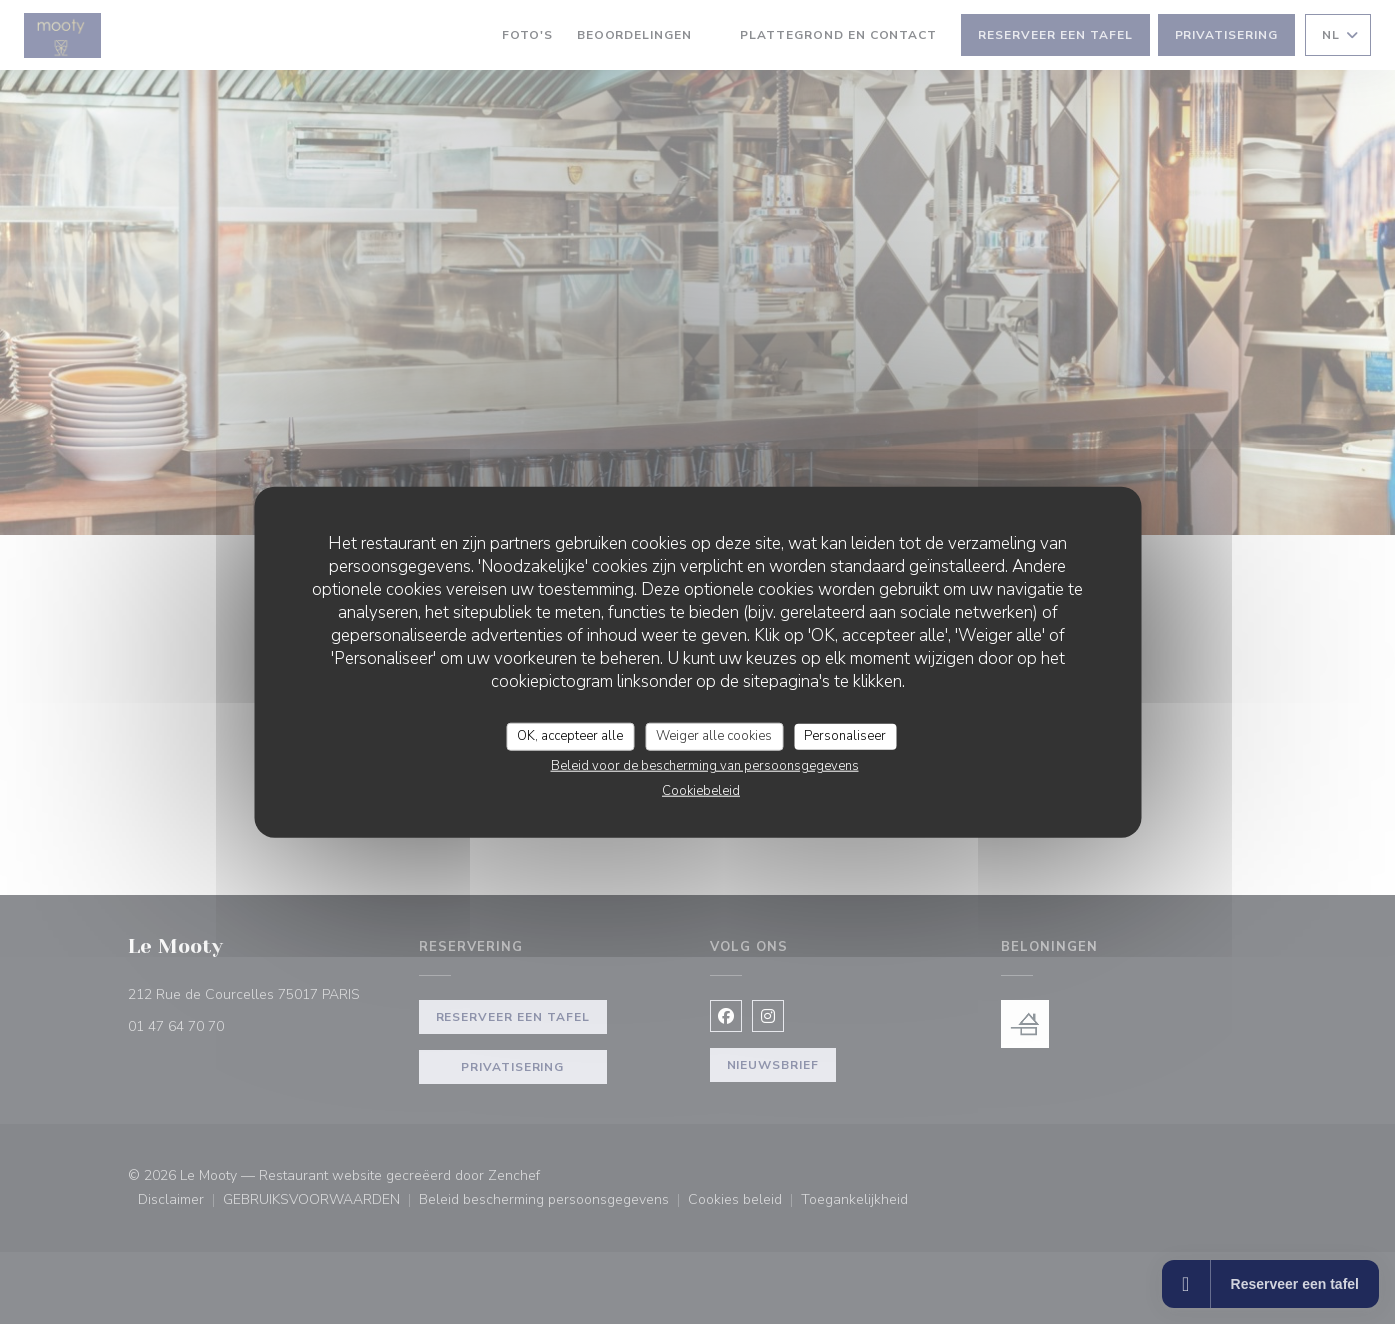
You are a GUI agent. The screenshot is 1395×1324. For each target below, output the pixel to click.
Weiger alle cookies (714, 736)
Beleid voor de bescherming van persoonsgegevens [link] (705, 765)
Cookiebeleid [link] (701, 790)
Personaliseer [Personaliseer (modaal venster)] (845, 736)
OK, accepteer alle (570, 736)
